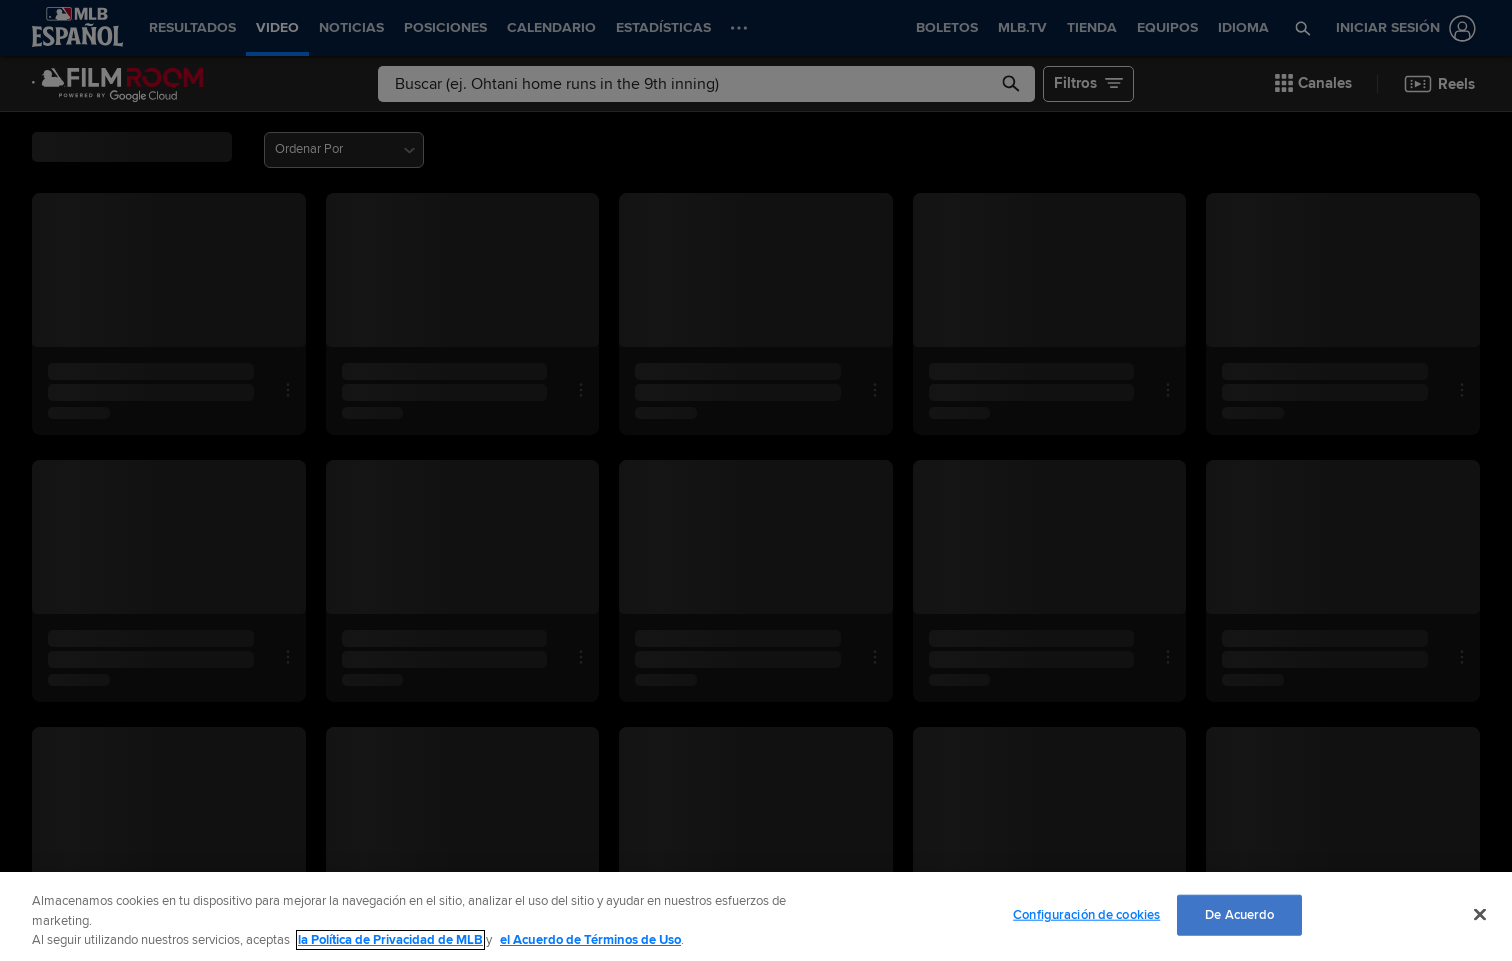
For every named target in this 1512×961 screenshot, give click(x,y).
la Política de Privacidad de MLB (390, 940)
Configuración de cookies (1086, 914)
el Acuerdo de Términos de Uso (590, 940)
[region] (756, 916)
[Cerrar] (1480, 914)
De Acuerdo (1239, 914)
